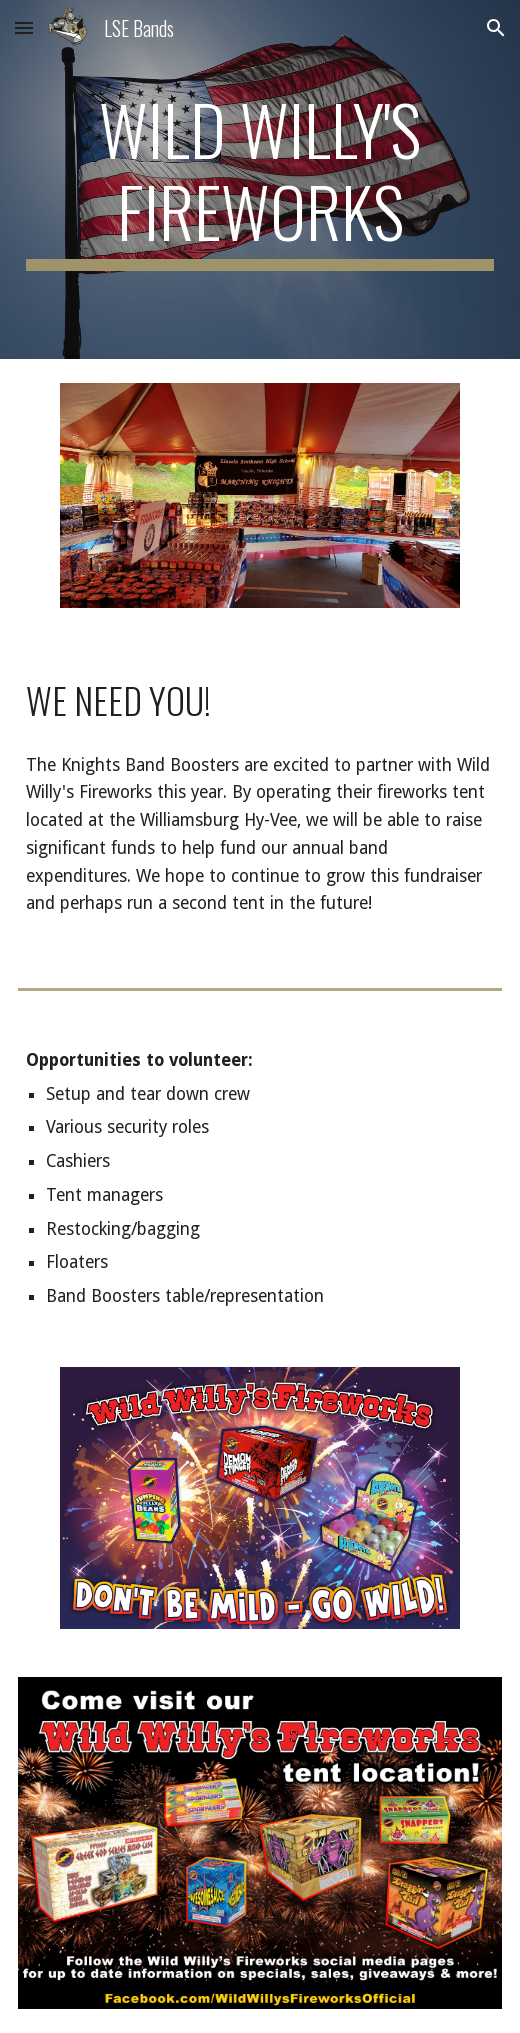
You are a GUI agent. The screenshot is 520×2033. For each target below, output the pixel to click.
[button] (24, 27)
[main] (260, 179)
